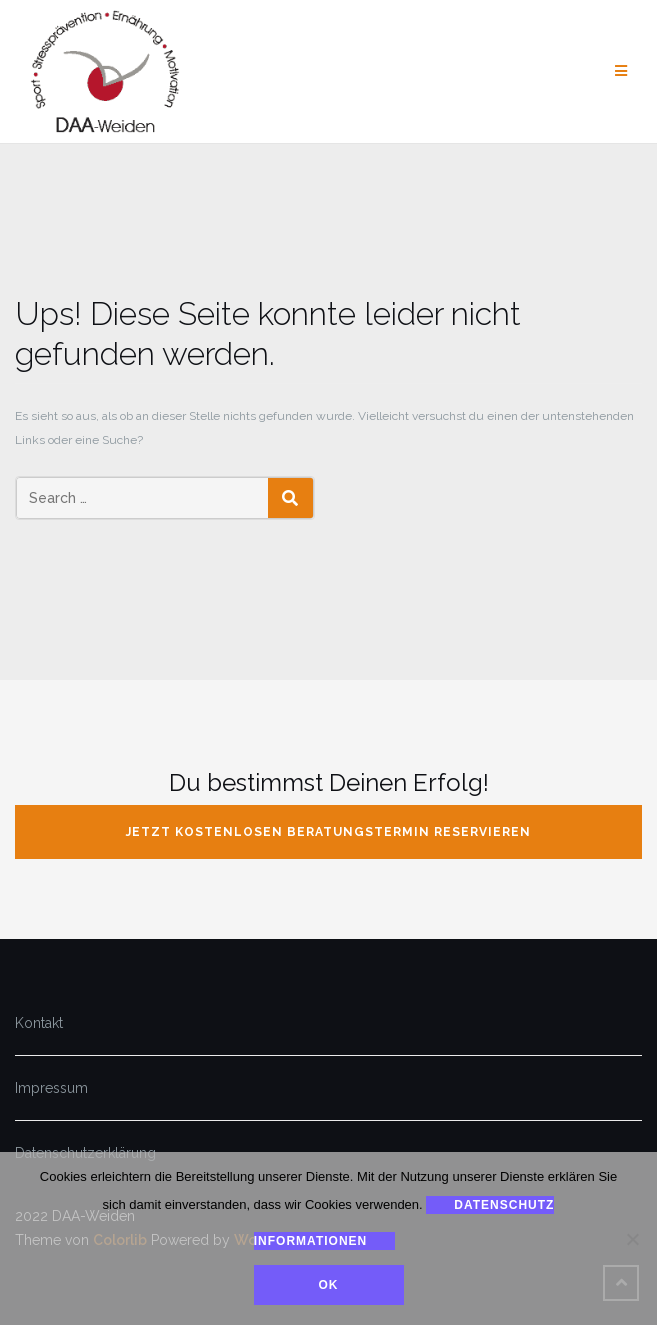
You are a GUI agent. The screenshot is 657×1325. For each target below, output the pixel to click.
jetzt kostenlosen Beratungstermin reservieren (328, 832)
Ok (329, 1285)
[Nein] (632, 1239)
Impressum (51, 1088)
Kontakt (39, 1023)
